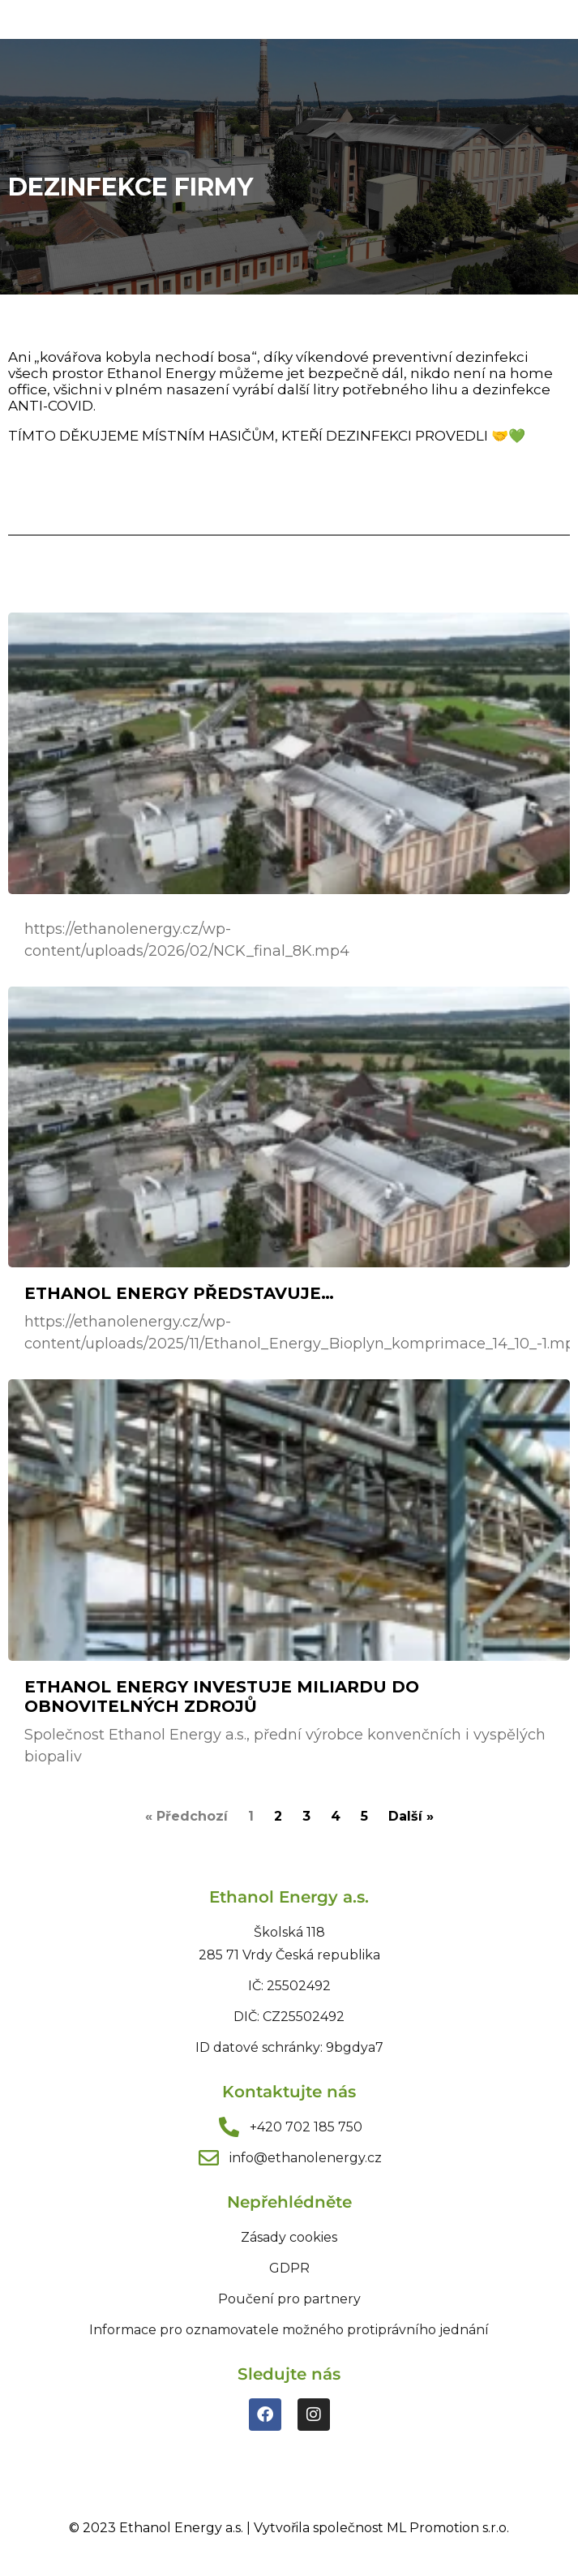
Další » (411, 1816)
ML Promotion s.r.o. (448, 2527)
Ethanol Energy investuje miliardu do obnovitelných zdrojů (221, 1696)
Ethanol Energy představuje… (179, 1293)
